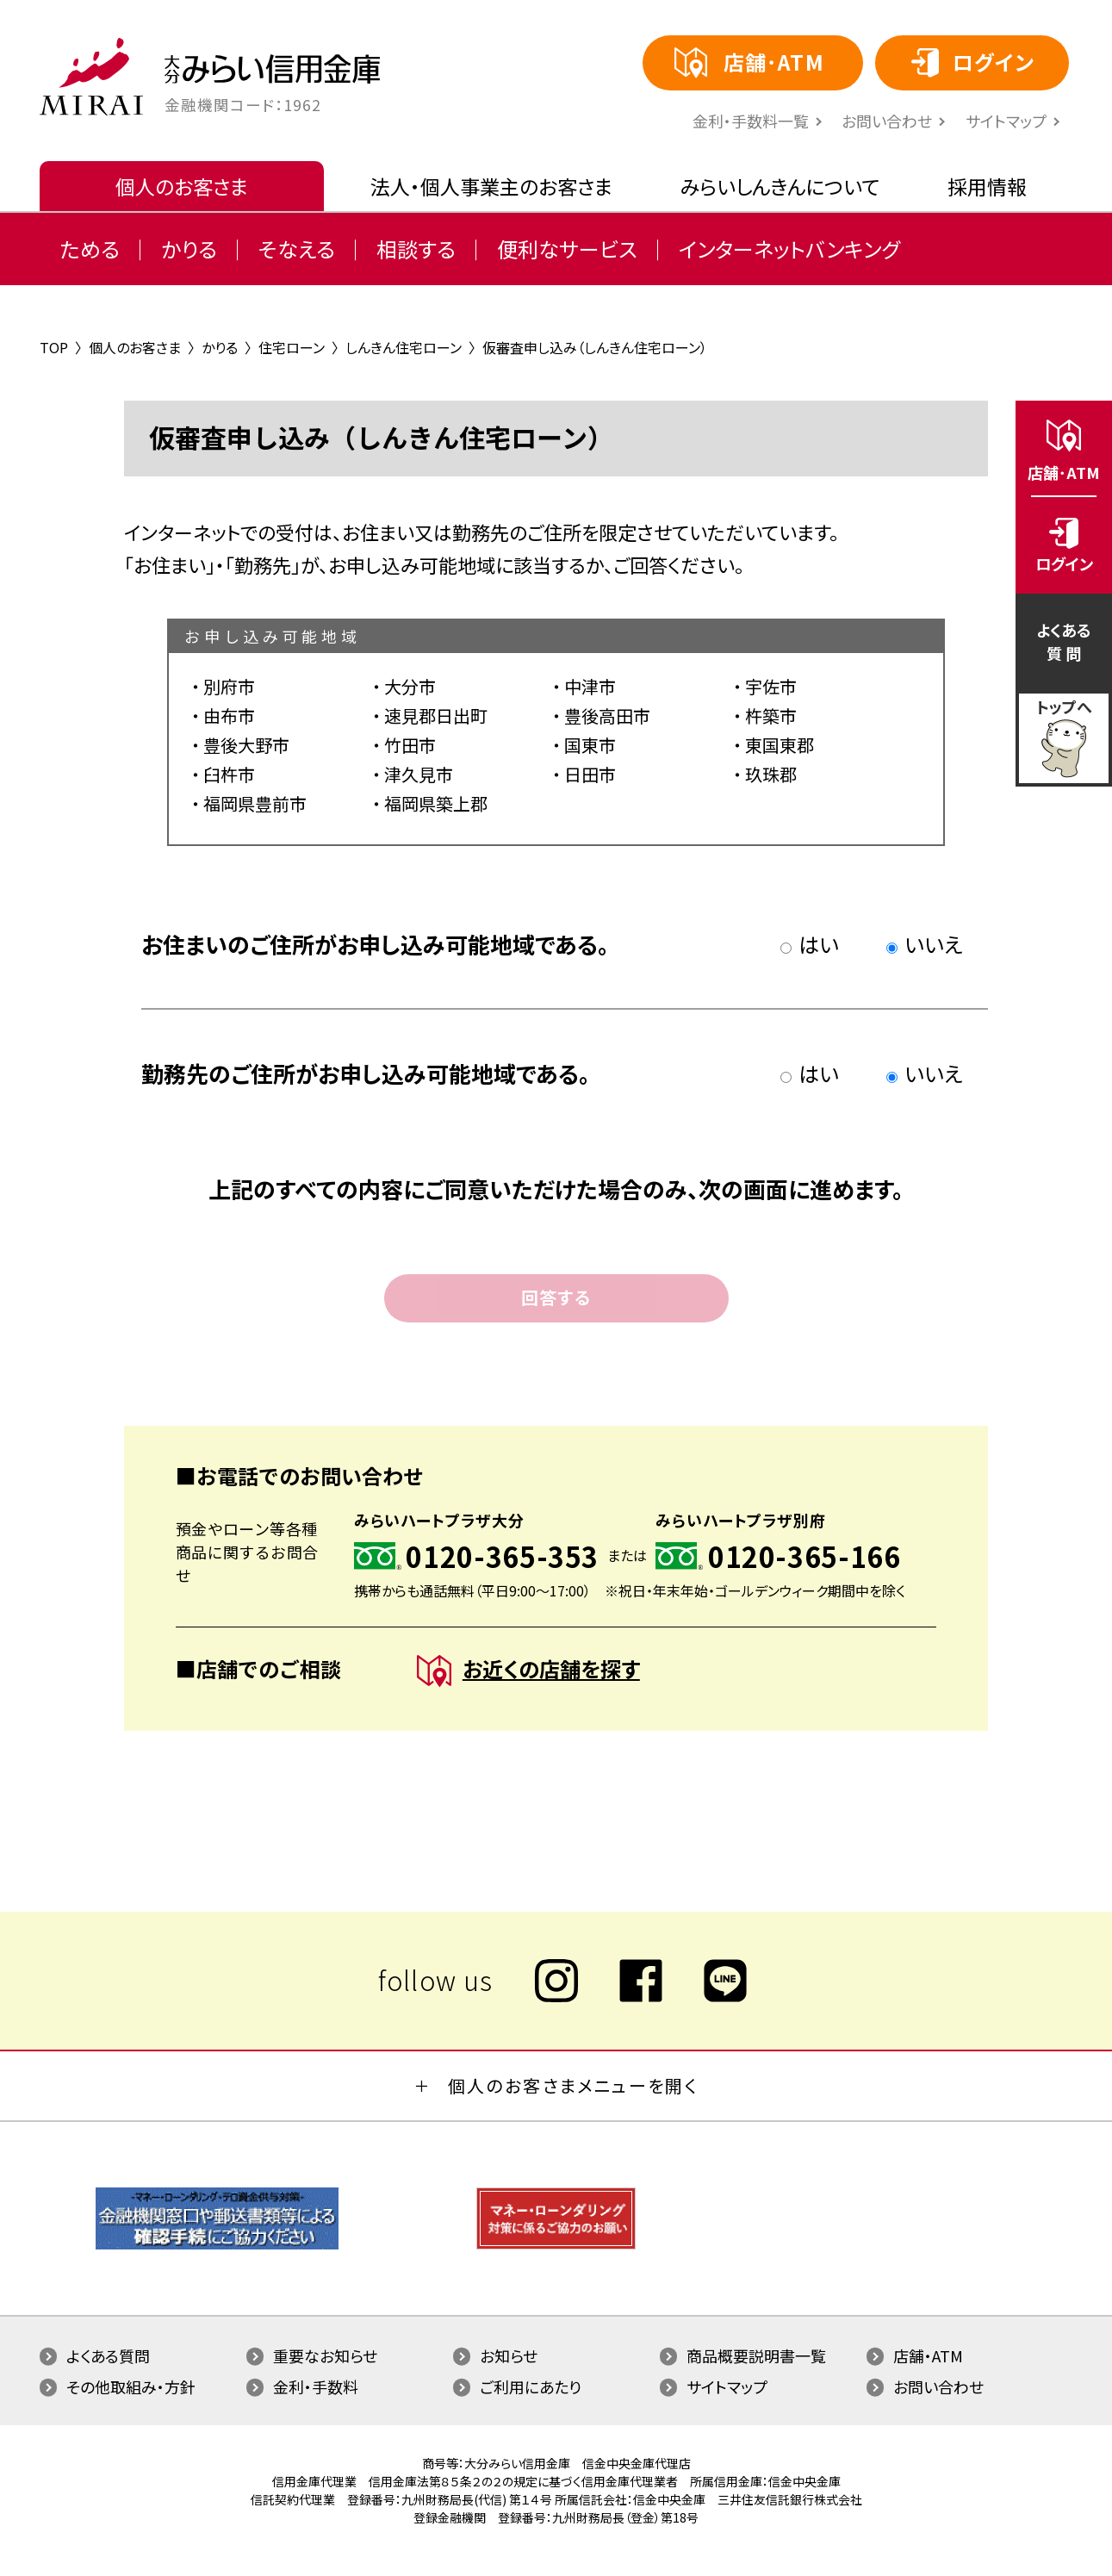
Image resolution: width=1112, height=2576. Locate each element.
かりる (189, 248)
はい (809, 944)
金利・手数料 (315, 2386)
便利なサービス (567, 248)
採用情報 (987, 186)
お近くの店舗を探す (528, 1670)
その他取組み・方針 (131, 2386)
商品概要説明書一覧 (756, 2355)
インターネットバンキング (789, 248)
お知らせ (508, 2355)
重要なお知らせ (325, 2355)
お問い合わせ (887, 120)
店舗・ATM (928, 2355)
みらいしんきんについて (779, 186)
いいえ (924, 944)
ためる (90, 248)
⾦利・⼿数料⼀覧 (751, 120)
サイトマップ (1006, 120)
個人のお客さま (181, 186)
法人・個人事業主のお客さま (491, 186)
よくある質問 (108, 2355)
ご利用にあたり (530, 2386)
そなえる (296, 248)
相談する (416, 248)
